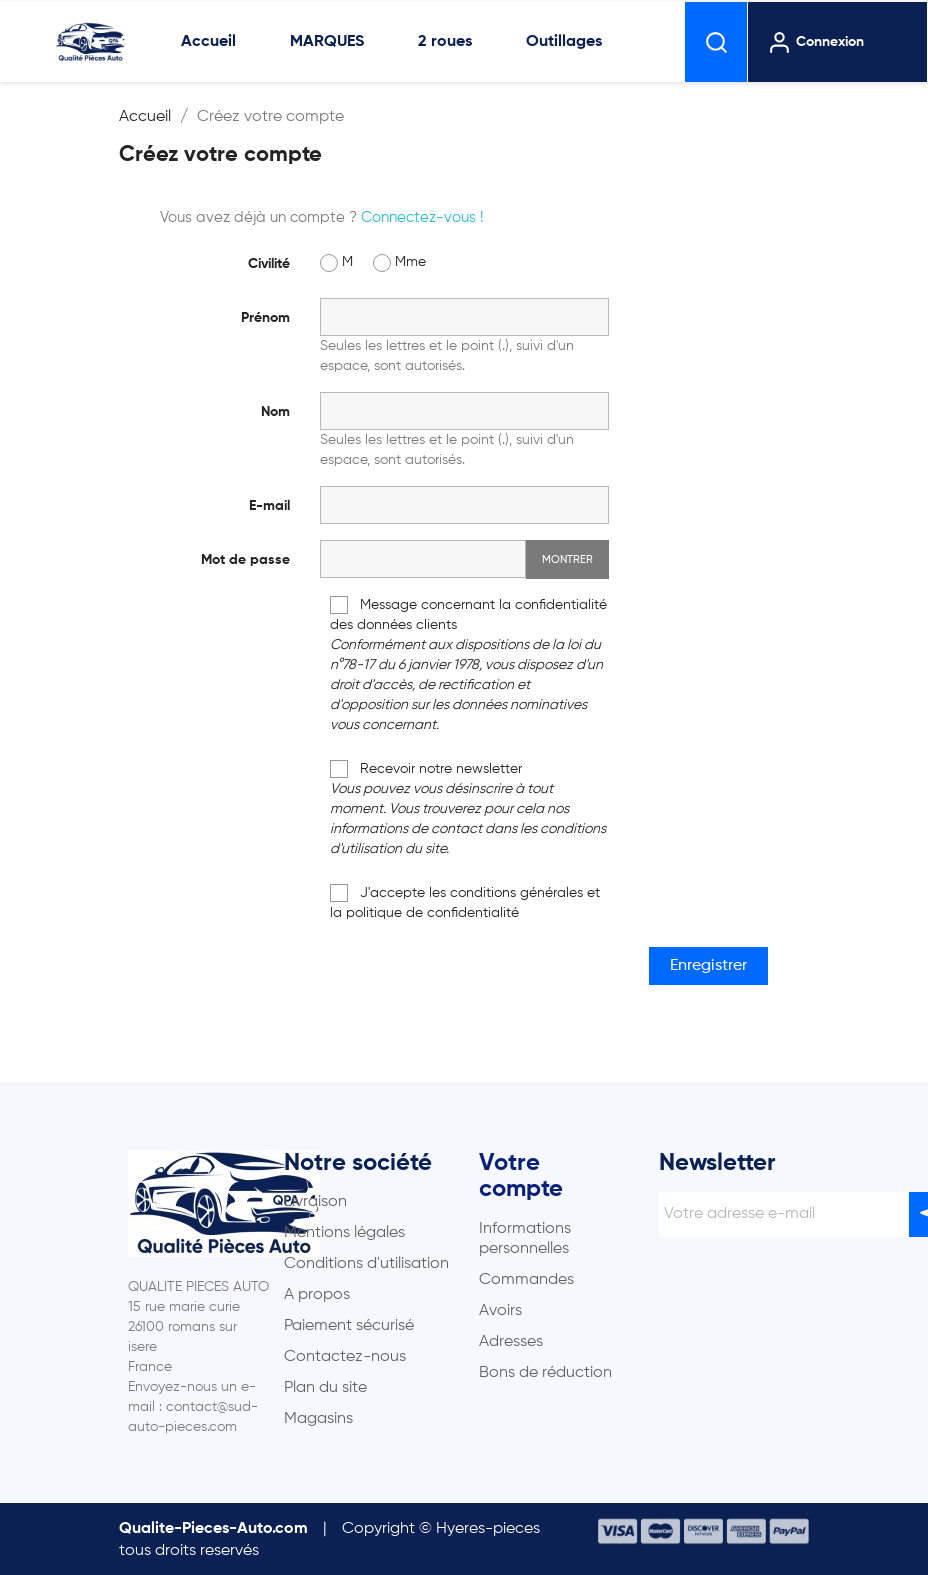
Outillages (564, 42)
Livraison (315, 1202)
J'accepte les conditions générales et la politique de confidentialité (465, 902)
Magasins (318, 1419)
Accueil (208, 42)
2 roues (445, 42)
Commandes (526, 1280)
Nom (275, 412)
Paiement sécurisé (349, 1326)
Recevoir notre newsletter (468, 808)
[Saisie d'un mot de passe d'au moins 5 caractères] (423, 559)
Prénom (265, 318)
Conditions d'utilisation (366, 1264)
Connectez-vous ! (422, 217)
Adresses (511, 1342)
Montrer (567, 559)
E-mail (269, 506)
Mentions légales (344, 1233)
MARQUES (327, 42)
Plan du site (325, 1388)
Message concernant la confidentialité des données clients (468, 664)
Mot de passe (245, 560)
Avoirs (500, 1311)
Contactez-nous (345, 1357)
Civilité (269, 264)
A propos (317, 1295)
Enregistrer (708, 966)
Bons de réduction (545, 1373)
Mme (399, 263)
